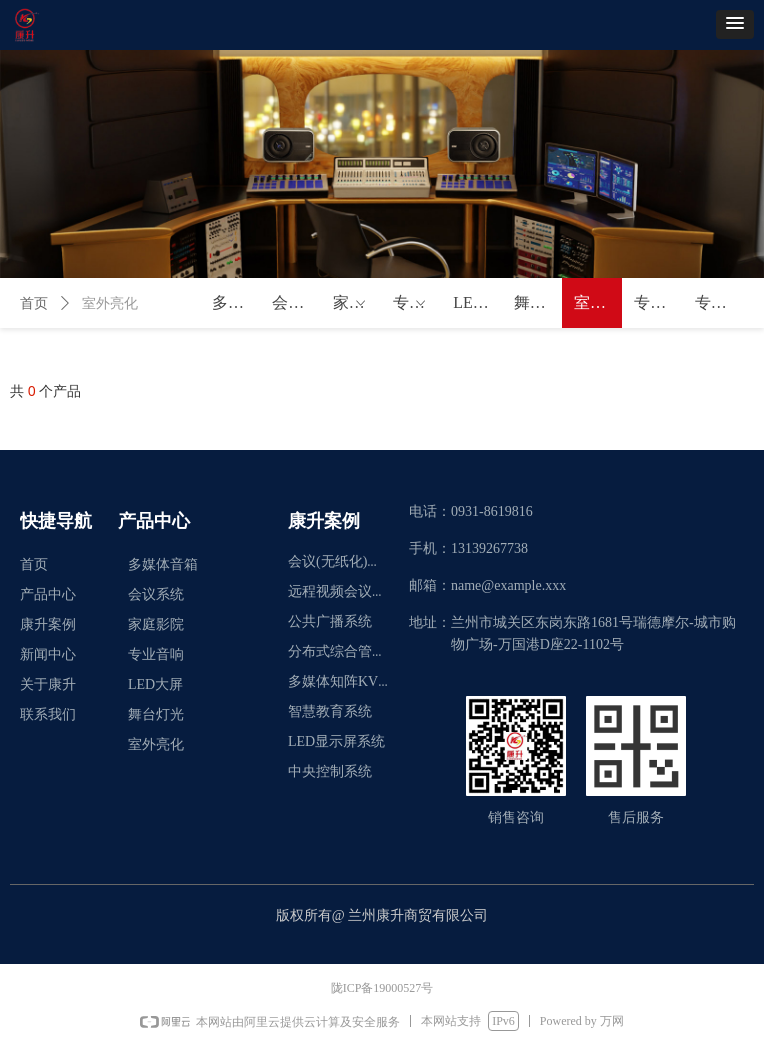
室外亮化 (598, 302)
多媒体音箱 (236, 302)
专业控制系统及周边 (658, 302)
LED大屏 (477, 302)
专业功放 (719, 302)
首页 (34, 303)
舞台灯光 (538, 302)
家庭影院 (357, 303)
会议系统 (296, 302)
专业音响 (417, 303)
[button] (735, 24)
